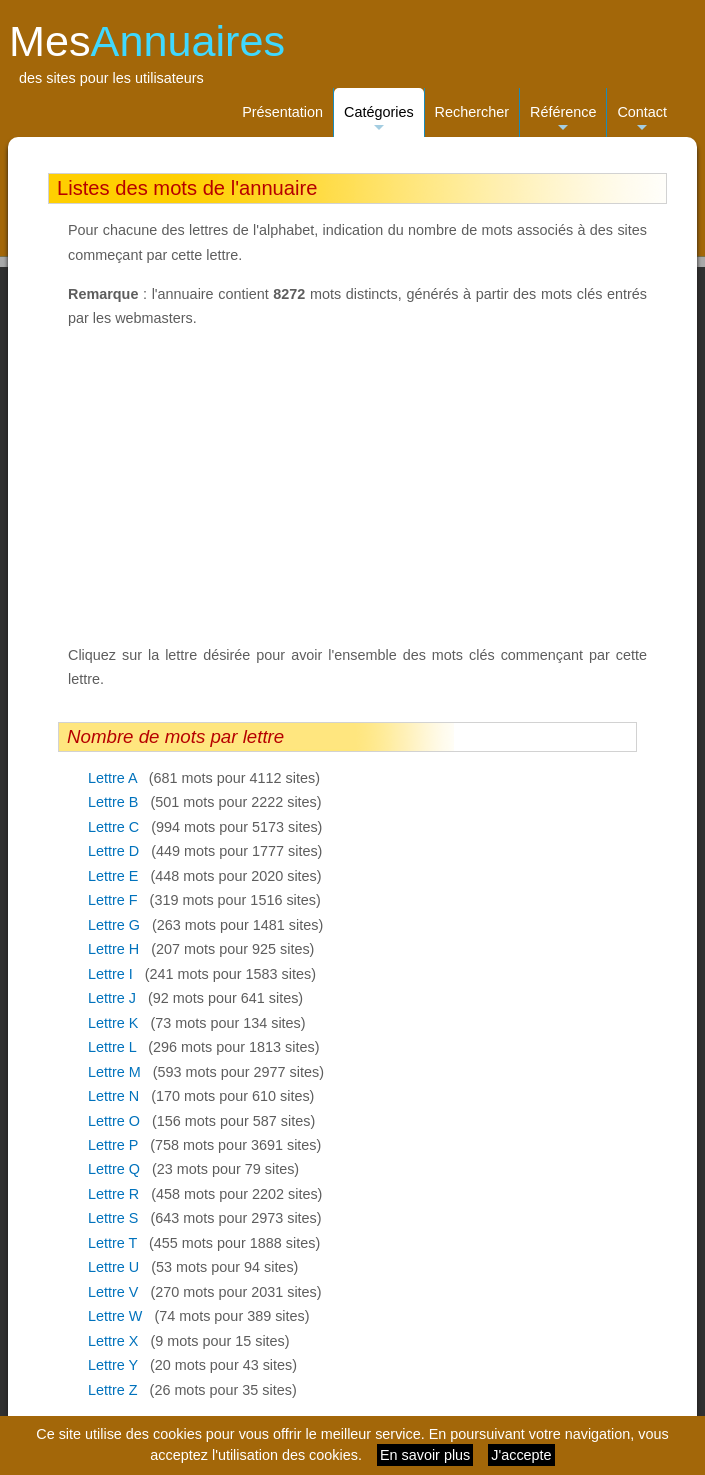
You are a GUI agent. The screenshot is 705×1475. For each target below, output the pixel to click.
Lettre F (113, 900)
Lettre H (113, 949)
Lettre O (114, 1121)
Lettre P (113, 1145)
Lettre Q (114, 1169)
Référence (563, 120)
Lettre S (113, 1218)
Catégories (379, 120)
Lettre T (112, 1243)
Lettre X (113, 1341)
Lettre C (113, 827)
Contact (642, 120)
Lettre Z (113, 1390)
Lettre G (114, 925)
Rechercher (472, 112)
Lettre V (113, 1292)
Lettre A (112, 778)
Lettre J (112, 998)
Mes (147, 41)
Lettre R (113, 1194)
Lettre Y (113, 1365)
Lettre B (113, 802)
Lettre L (112, 1047)
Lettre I (110, 974)
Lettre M (114, 1072)
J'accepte (521, 1455)
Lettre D (113, 851)
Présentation (282, 112)
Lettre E (113, 876)
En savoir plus (425, 1455)
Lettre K (113, 1023)
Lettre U (113, 1267)
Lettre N (113, 1096)
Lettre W (115, 1316)
